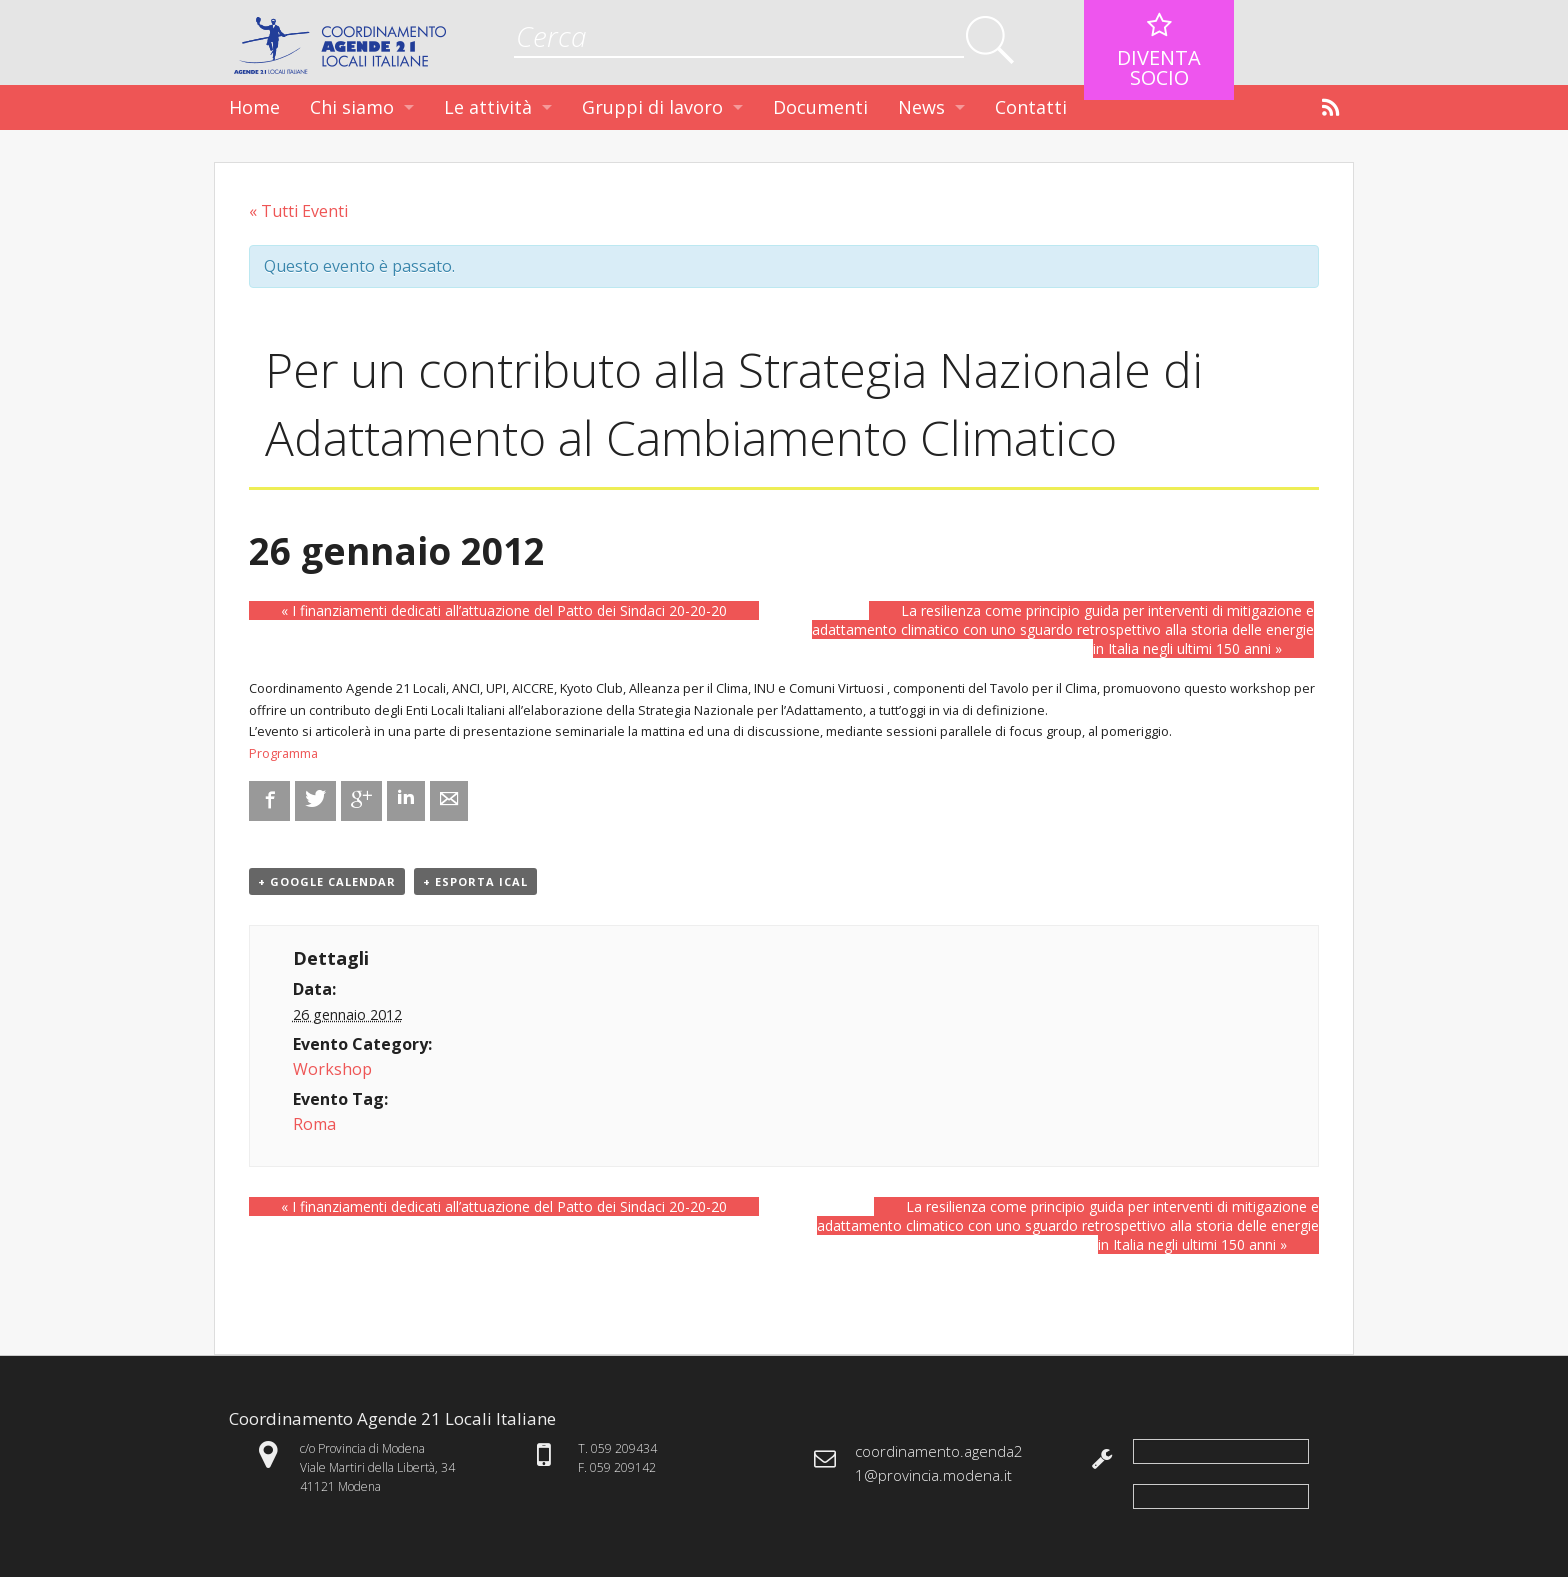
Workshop (332, 1069)
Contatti (1031, 107)
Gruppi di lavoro (652, 107)
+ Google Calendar (327, 881)
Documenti (820, 107)
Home (254, 107)
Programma (283, 753)
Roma (314, 1124)
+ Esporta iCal (475, 881)
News (921, 107)
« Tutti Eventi (298, 211)
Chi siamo (352, 107)
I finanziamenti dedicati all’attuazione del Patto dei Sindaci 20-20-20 (504, 610)
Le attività (488, 107)
